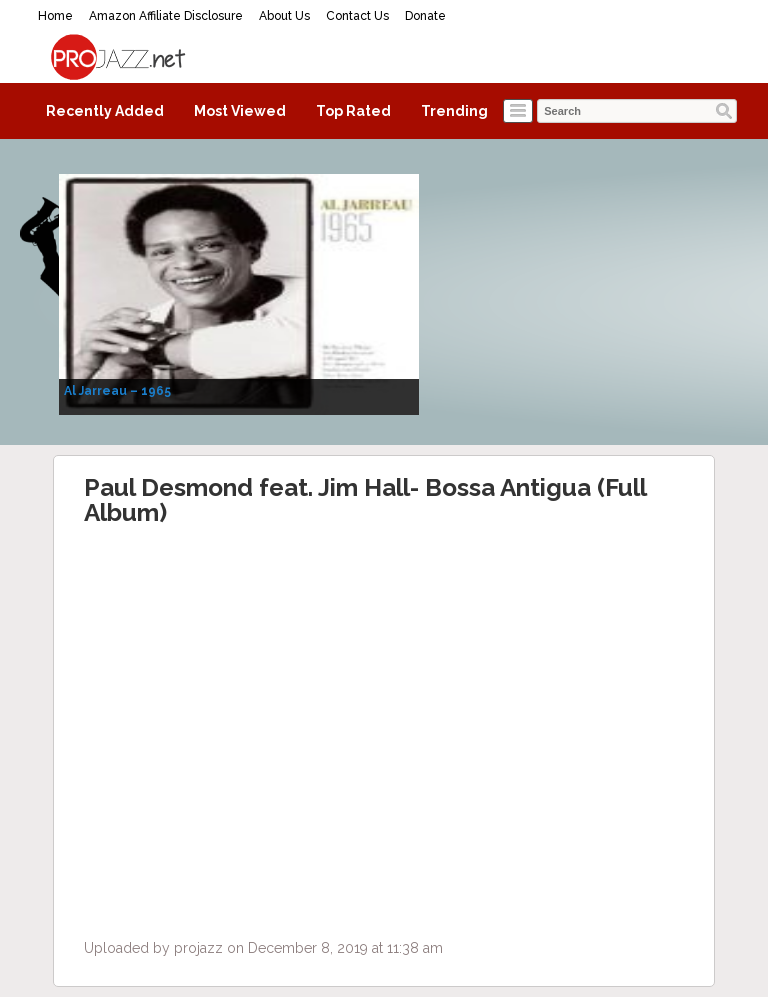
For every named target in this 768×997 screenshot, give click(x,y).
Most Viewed (240, 111)
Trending (454, 111)
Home (55, 16)
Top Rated (353, 111)
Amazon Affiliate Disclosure (166, 16)
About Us (284, 16)
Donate (425, 16)
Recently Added (105, 111)
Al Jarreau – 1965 (117, 391)
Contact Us (357, 16)
